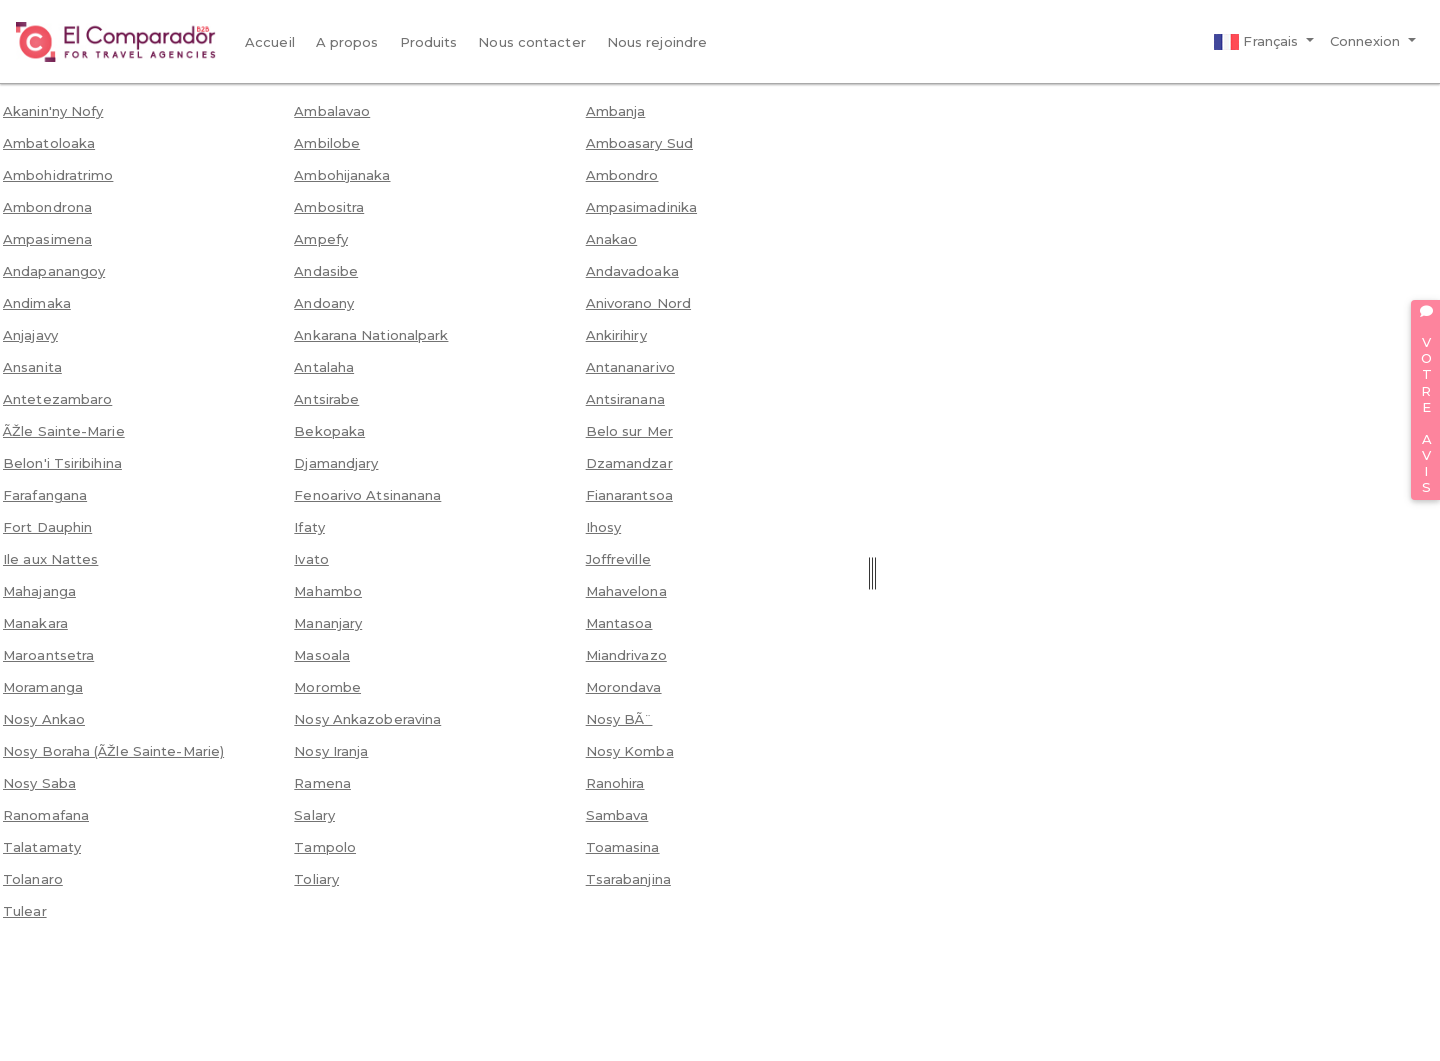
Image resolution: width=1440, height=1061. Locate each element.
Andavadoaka (632, 271)
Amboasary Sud (639, 143)
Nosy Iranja (331, 751)
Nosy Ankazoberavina (367, 719)
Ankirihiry (616, 335)
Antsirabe (326, 399)
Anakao (612, 239)
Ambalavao (332, 111)
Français (1258, 42)
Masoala (322, 655)
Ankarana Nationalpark (371, 335)
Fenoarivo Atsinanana (367, 495)
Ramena (322, 783)
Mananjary (328, 623)
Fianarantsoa (629, 495)
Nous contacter (531, 42)
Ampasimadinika (641, 207)
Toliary (316, 879)
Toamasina (623, 847)
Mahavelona (626, 591)
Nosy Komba (630, 751)
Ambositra (329, 207)
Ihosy (604, 527)
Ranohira (615, 783)
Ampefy (321, 239)
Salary (314, 815)
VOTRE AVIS (1426, 400)
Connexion (1367, 41)
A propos (347, 42)
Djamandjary (336, 463)
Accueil (270, 42)
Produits (429, 42)
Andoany (324, 303)
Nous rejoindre (657, 42)
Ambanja (616, 111)
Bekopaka (329, 431)
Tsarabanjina (628, 879)
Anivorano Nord (638, 303)
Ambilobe (327, 143)
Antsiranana (625, 399)
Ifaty (309, 527)
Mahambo (328, 591)
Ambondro (622, 175)
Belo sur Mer (629, 431)
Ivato (311, 559)
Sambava (617, 815)
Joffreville (618, 559)
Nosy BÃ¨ (619, 719)
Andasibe (326, 271)
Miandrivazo (626, 655)
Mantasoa (619, 623)
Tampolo (325, 847)
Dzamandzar (629, 463)
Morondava (624, 687)
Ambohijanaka (342, 175)
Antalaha (324, 367)
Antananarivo (630, 367)
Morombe (327, 687)
